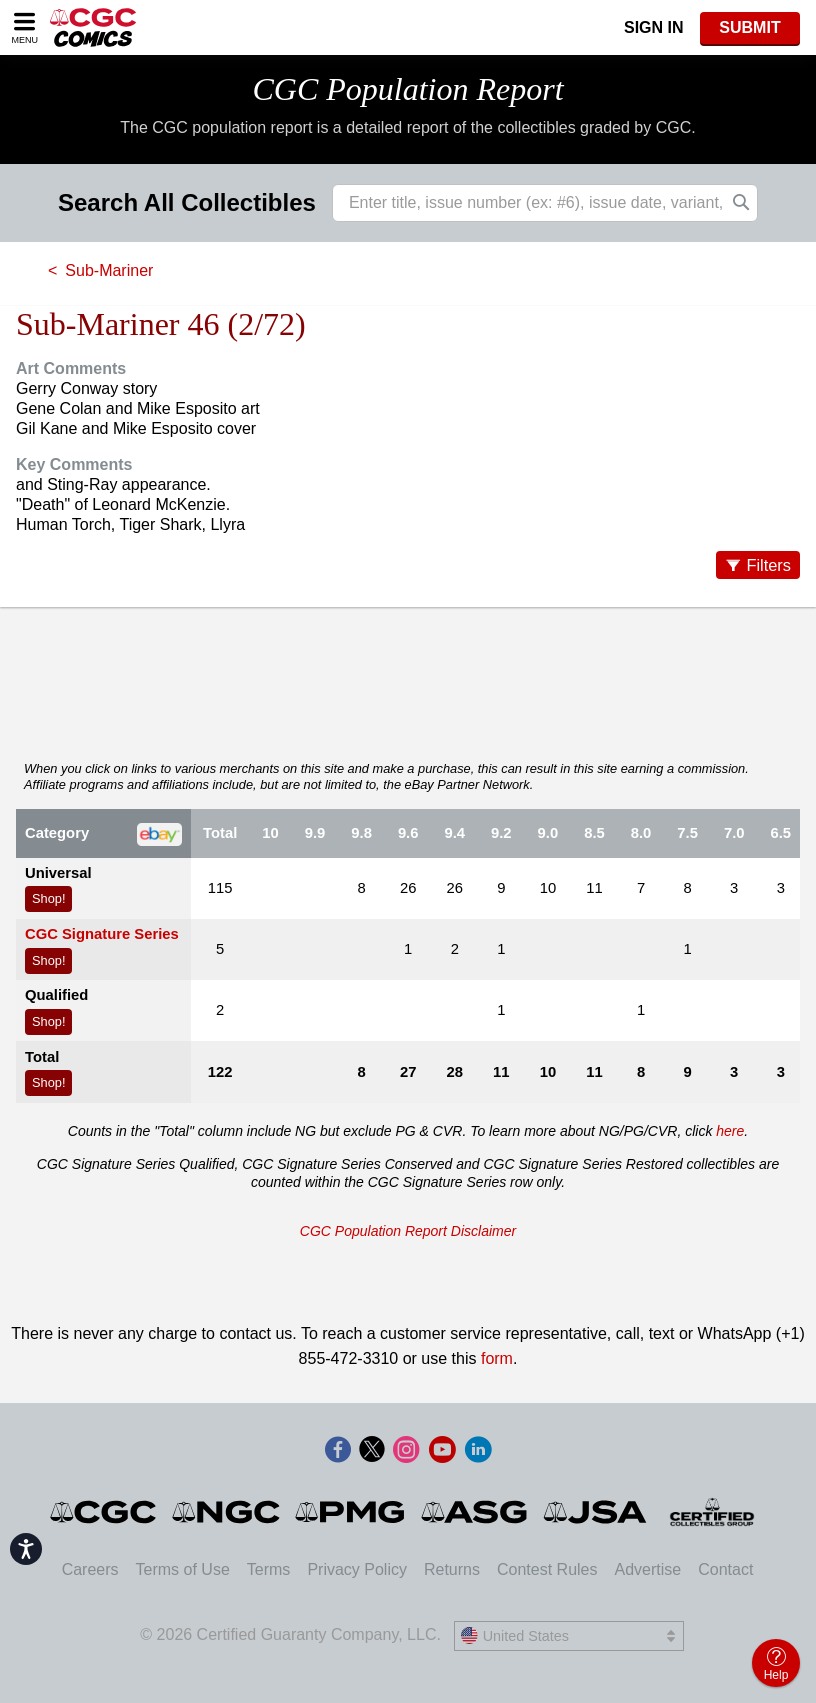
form (497, 1358)
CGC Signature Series (102, 934)
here (730, 1131)
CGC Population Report (407, 89)
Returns (452, 1569)
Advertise (647, 1569)
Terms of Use (183, 1569)
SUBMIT (749, 27)
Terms (269, 1569)
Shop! (48, 898)
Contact (725, 1569)
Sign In (654, 27)
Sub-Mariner (109, 270)
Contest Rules (547, 1569)
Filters (768, 565)
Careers (90, 1569)
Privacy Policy (357, 1569)
